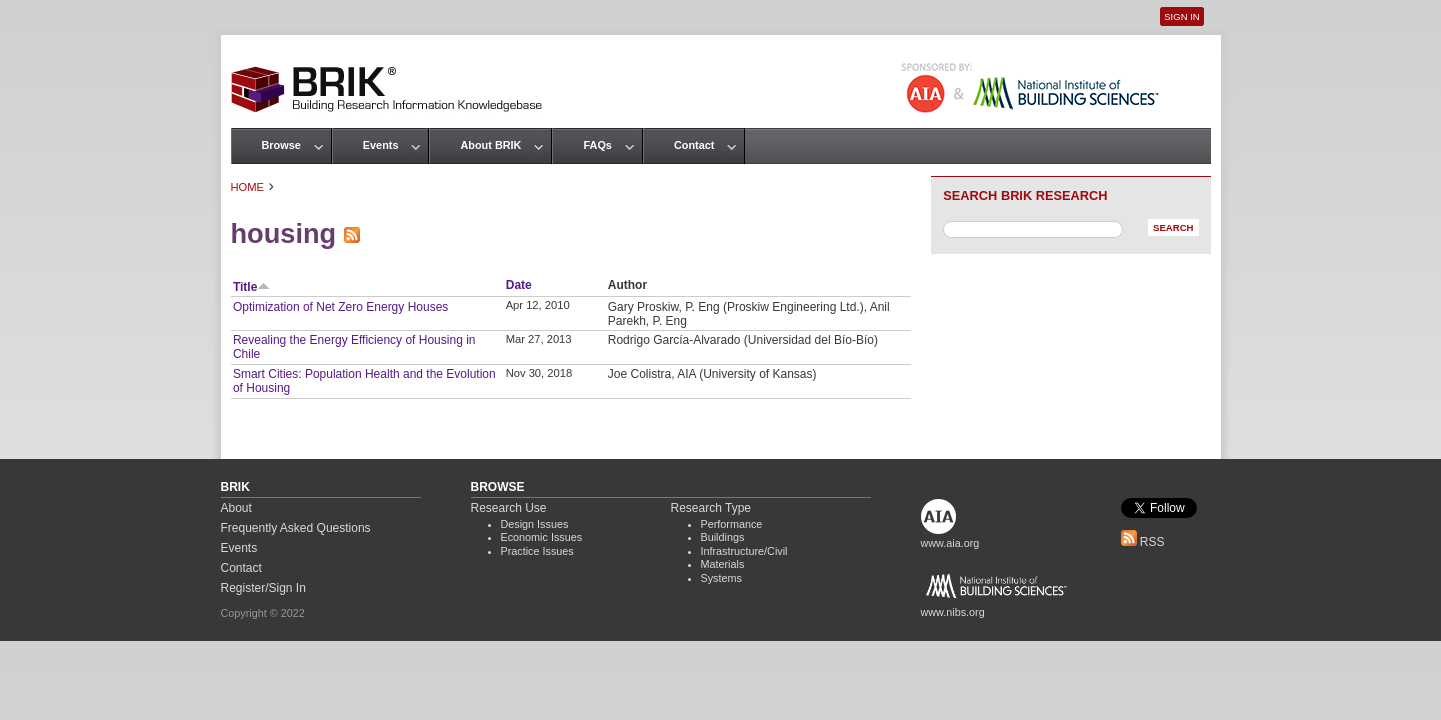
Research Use (509, 508)
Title (251, 287)
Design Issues (535, 524)
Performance (732, 524)
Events (381, 145)
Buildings (723, 537)
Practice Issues (537, 551)
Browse (281, 145)
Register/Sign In (263, 588)
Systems (721, 578)
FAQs (597, 145)
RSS (1143, 542)
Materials (723, 564)
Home (248, 187)
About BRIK (490, 145)
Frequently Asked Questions (296, 528)
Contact (694, 145)
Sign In (1181, 16)
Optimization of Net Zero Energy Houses (340, 307)
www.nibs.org (953, 612)
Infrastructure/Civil (744, 551)
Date (519, 285)
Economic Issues (542, 537)
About (236, 508)
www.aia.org (950, 543)
